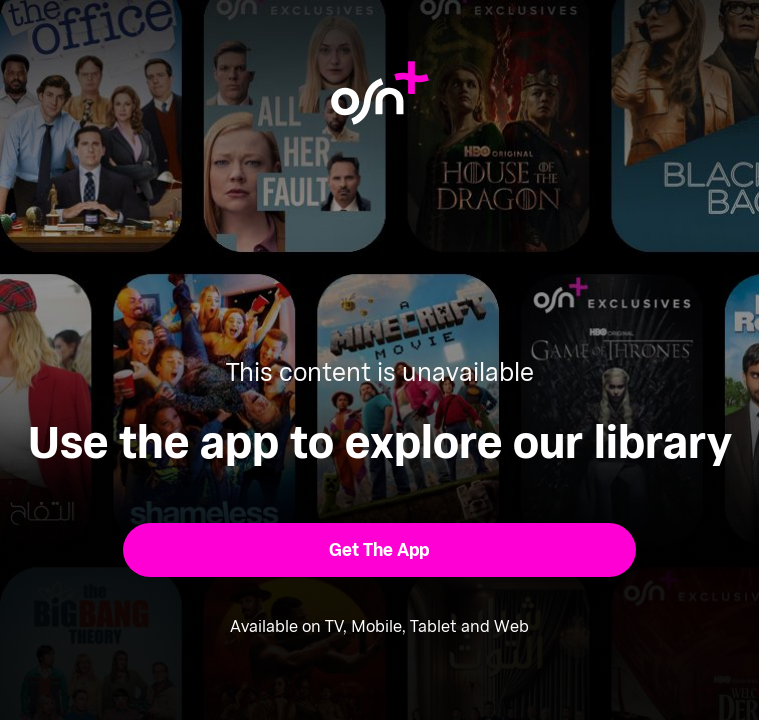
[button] (379, 550)
